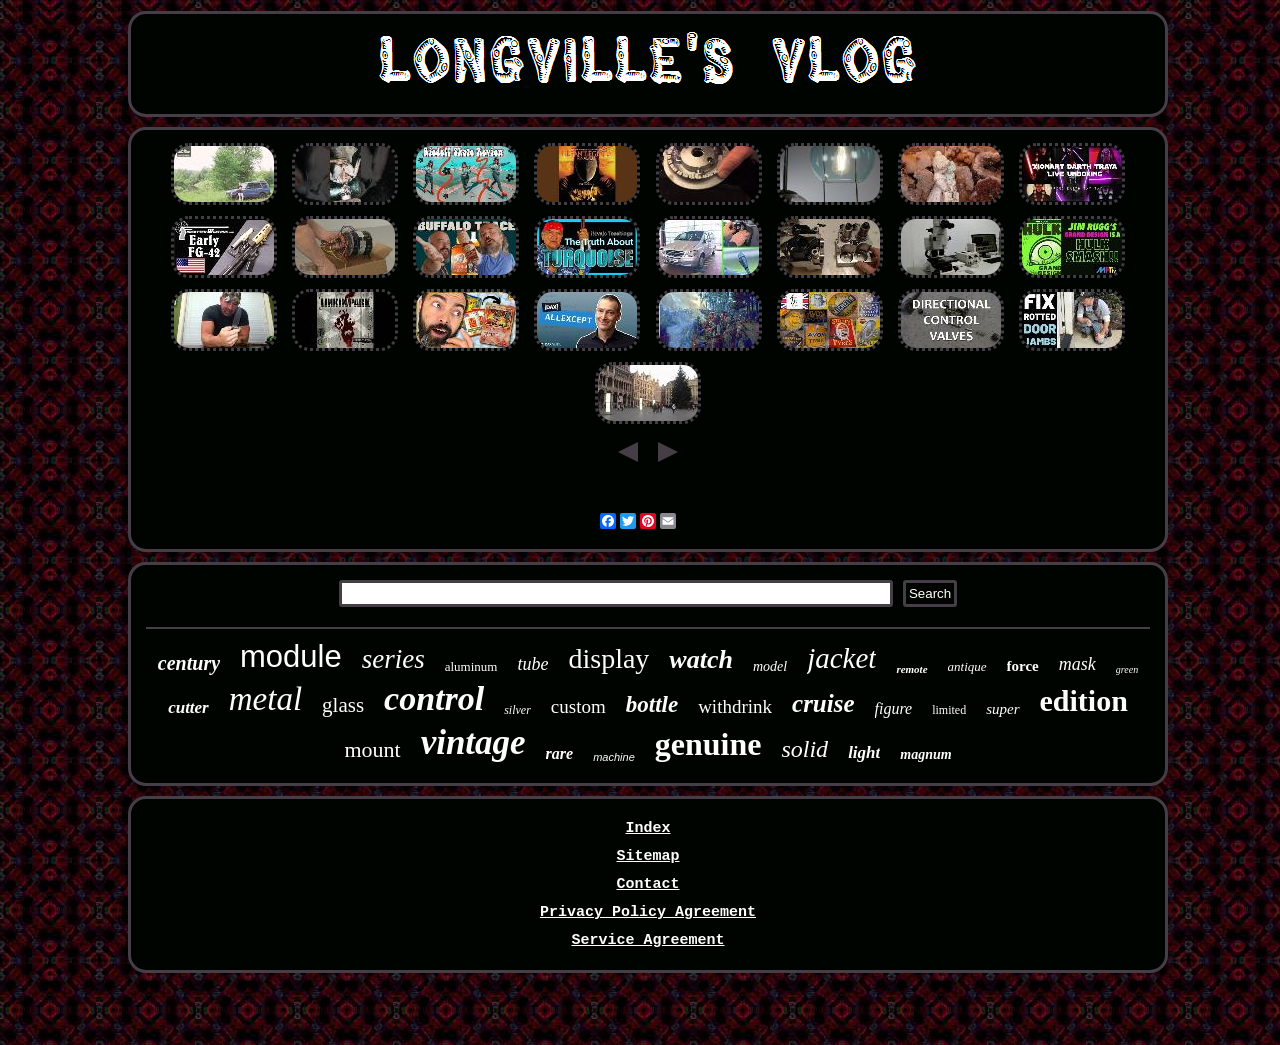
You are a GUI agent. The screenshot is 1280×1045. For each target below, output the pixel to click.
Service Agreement (647, 940)
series (393, 659)
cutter (188, 707)
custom (578, 706)
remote (911, 669)
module (291, 656)
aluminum (471, 666)
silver (517, 710)
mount (372, 749)
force (1023, 666)
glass (343, 705)
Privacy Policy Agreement (648, 912)
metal (265, 699)
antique (967, 666)
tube (532, 664)
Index (647, 828)
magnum (925, 754)
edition (1084, 700)
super (1002, 709)
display (608, 658)
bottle (652, 704)
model (770, 666)
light (864, 752)
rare (560, 753)
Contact (647, 884)
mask (1077, 664)
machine (614, 757)
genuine (708, 744)
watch (701, 659)
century (189, 663)
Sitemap (647, 856)
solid (804, 749)
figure (894, 708)
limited (949, 710)
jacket (841, 658)
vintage (473, 742)
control (434, 698)
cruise (823, 703)
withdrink (735, 706)
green (1127, 669)
